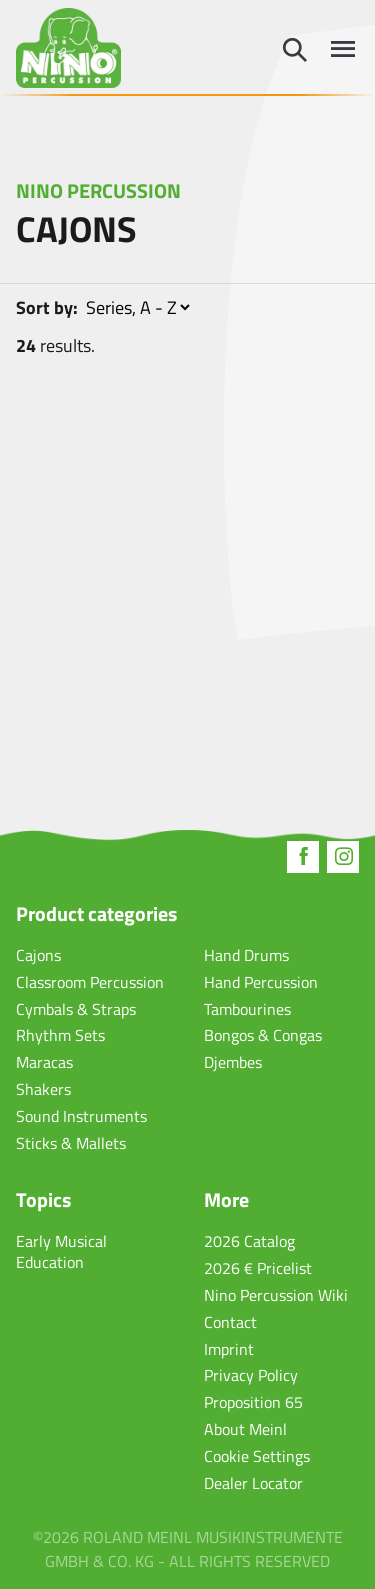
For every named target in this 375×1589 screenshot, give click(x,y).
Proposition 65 (253, 1402)
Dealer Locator (253, 1483)
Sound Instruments (81, 1116)
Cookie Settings (257, 1456)
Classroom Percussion (90, 982)
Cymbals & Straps (76, 1009)
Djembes (233, 1062)
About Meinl (245, 1429)
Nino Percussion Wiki (276, 1295)
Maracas (44, 1062)
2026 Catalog (249, 1241)
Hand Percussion (261, 982)
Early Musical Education (61, 1251)
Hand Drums (246, 955)
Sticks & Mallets (71, 1143)
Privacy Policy (251, 1375)
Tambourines (247, 1009)
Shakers (43, 1089)
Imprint (229, 1349)
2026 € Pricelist (258, 1268)
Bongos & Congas (263, 1035)
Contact (230, 1322)
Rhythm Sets (60, 1035)
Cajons (38, 955)
